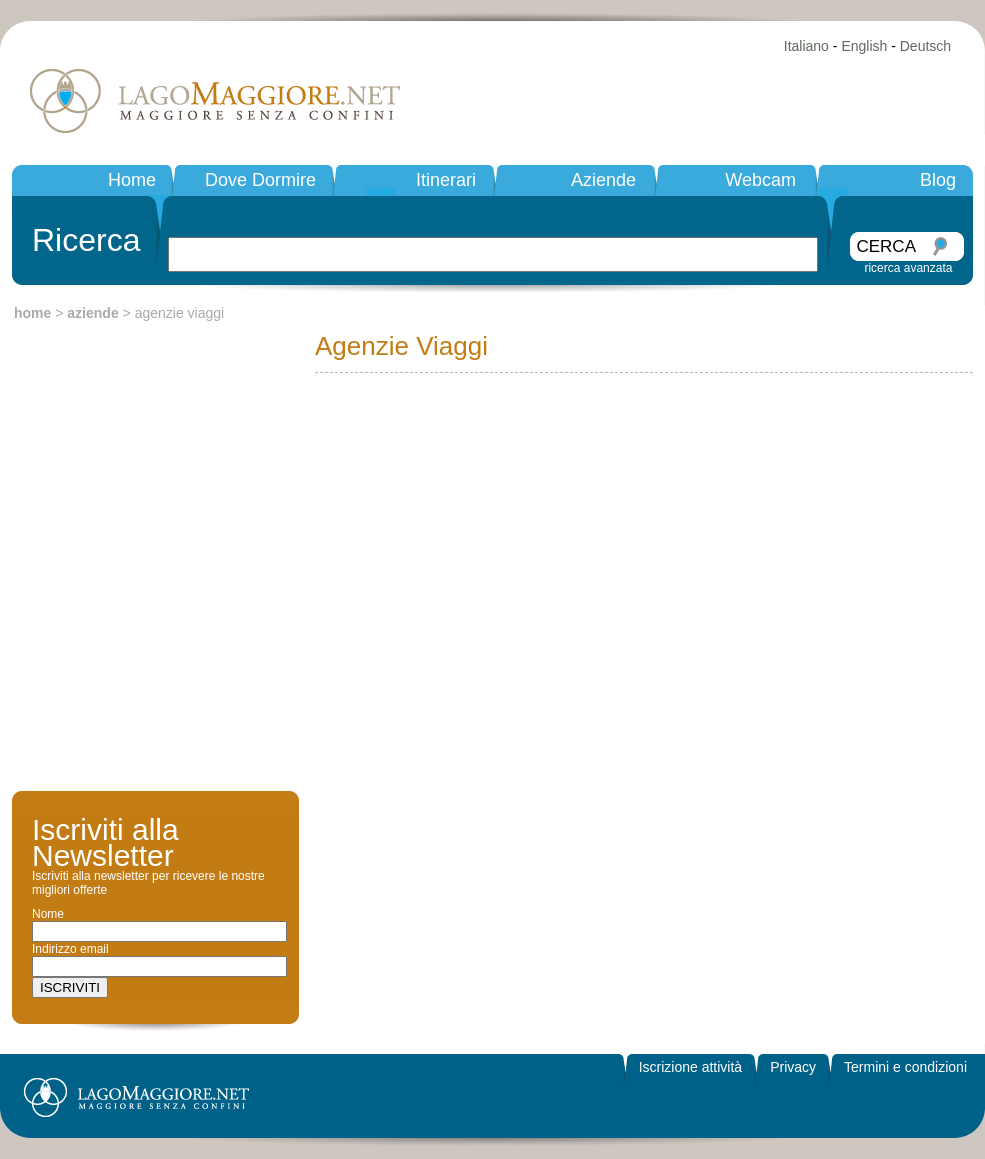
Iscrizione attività (690, 1067)
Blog (938, 180)
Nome (48, 914)
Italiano (806, 46)
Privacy (793, 1067)
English (864, 46)
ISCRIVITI (70, 987)
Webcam (760, 180)
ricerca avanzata (908, 268)
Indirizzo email (70, 949)
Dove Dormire (260, 180)
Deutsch (925, 46)
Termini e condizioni (905, 1067)
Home (132, 180)
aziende (92, 313)
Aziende (603, 180)
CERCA (886, 246)
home (32, 313)
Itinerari (446, 180)
